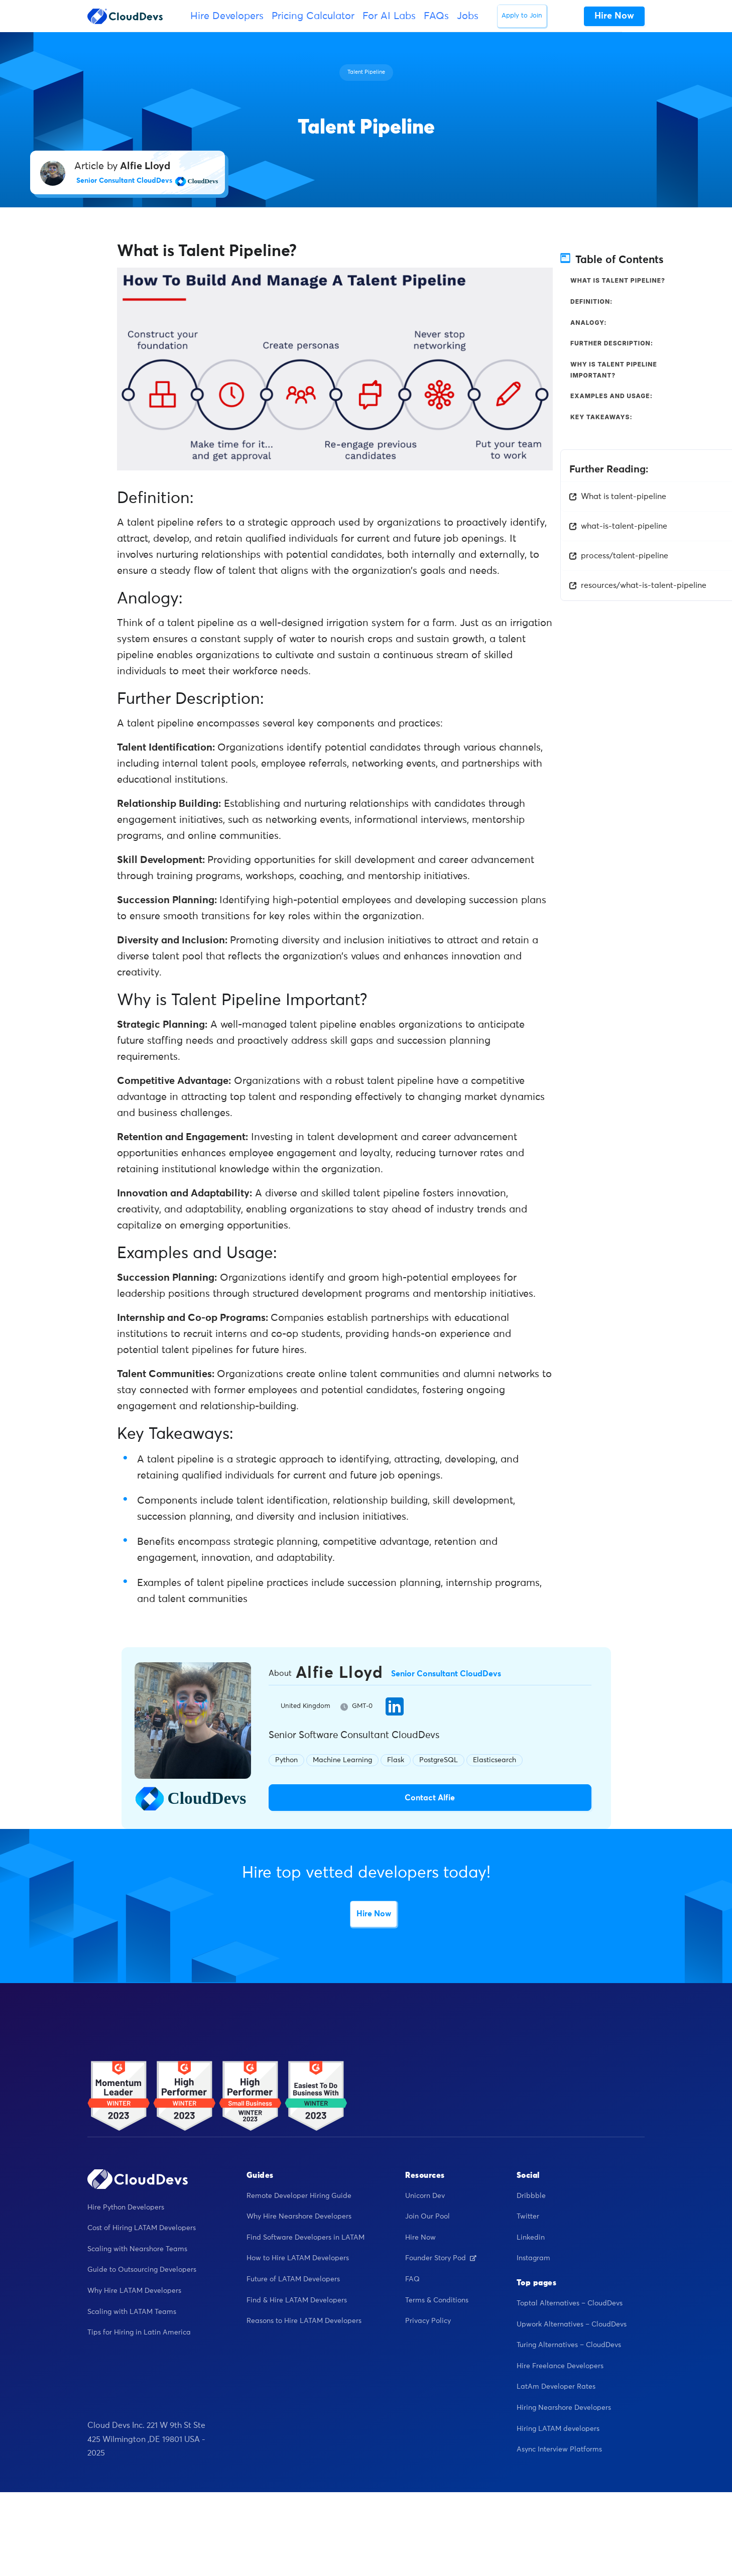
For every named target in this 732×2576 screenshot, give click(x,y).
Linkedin (531, 2237)
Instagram (533, 2258)
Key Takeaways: (601, 417)
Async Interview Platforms (559, 2450)
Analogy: (588, 322)
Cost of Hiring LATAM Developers (141, 2228)
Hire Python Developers (125, 2207)
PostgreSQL (438, 1760)
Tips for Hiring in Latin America (139, 2333)
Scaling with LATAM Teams (131, 2311)
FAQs (436, 16)
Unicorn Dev (425, 2195)
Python (286, 1760)
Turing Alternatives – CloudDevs (569, 2345)
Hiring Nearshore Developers (564, 2408)
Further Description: (611, 343)
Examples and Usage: (611, 396)
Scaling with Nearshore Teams (137, 2249)
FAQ (412, 2279)
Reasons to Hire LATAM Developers (304, 2321)
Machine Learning (342, 1760)
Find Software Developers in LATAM (305, 2237)
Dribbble (531, 2195)
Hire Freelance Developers (560, 2366)
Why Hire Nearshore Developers (299, 2217)
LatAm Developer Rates (556, 2387)
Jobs (467, 16)
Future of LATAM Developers (293, 2279)
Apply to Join (522, 16)
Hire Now (373, 1914)
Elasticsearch (494, 1760)
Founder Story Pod (440, 2258)
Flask (395, 1760)
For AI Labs (389, 16)
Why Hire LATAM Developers (134, 2291)
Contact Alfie (430, 1798)
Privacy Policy (428, 2321)
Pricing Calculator (313, 16)
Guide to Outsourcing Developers (141, 2270)
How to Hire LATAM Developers (298, 2258)
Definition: (591, 301)
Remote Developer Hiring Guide (299, 2195)
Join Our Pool (427, 2217)
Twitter (528, 2217)
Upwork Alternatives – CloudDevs (572, 2324)
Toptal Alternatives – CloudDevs (570, 2303)
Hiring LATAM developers (558, 2428)
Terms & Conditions (436, 2300)
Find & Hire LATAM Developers (297, 2300)
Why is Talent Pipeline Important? (613, 369)
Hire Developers (227, 16)
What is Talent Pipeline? (617, 280)
